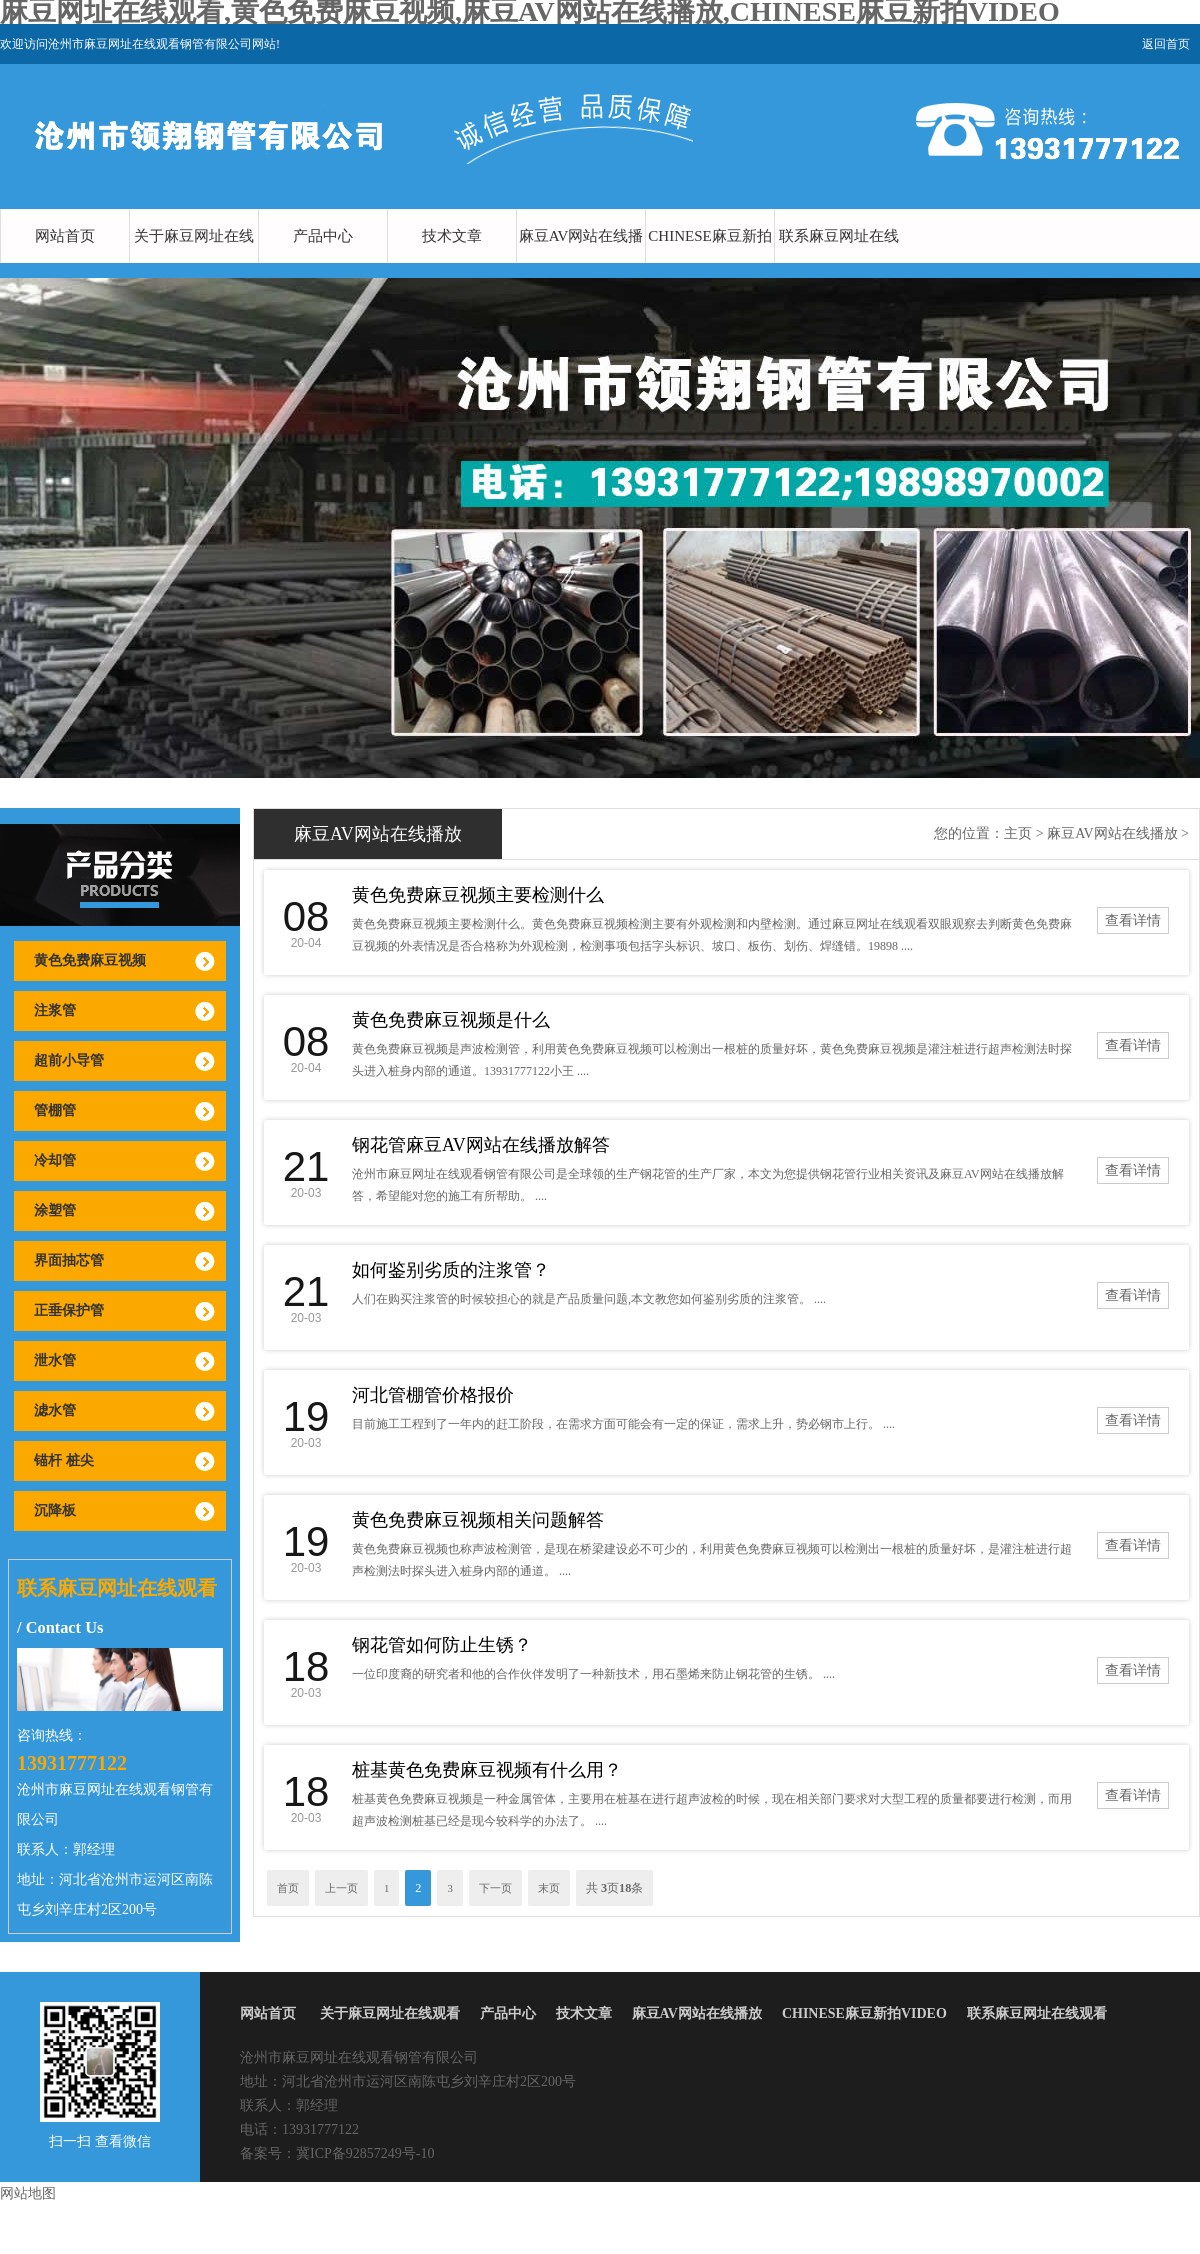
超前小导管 (69, 1060)
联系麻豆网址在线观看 (839, 263)
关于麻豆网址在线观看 (194, 263)
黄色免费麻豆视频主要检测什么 (478, 895)
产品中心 (323, 236)
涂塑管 (55, 1210)
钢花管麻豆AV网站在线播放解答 (481, 1145)
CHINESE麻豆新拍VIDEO (709, 263)
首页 (288, 1888)
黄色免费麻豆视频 (90, 960)
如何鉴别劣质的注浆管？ (451, 1270)
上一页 (341, 1888)
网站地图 (28, 2193)
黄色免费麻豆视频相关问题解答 (478, 1520)
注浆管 (55, 1010)
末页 (549, 1888)
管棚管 (55, 1110)
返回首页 (1166, 44)
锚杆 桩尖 (64, 1460)
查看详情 (1133, 920)
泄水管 (55, 1360)
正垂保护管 (69, 1310)
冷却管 (55, 1160)
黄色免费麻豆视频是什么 (451, 1020)
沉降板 (55, 1510)
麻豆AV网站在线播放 (581, 263)
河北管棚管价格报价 (433, 1395)
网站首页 (65, 236)
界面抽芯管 (69, 1260)
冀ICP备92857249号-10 (365, 2153)
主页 (1018, 833)
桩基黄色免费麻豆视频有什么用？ (487, 1770)
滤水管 (55, 1410)
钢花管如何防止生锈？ (442, 1645)
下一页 (495, 1888)
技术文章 (452, 236)
